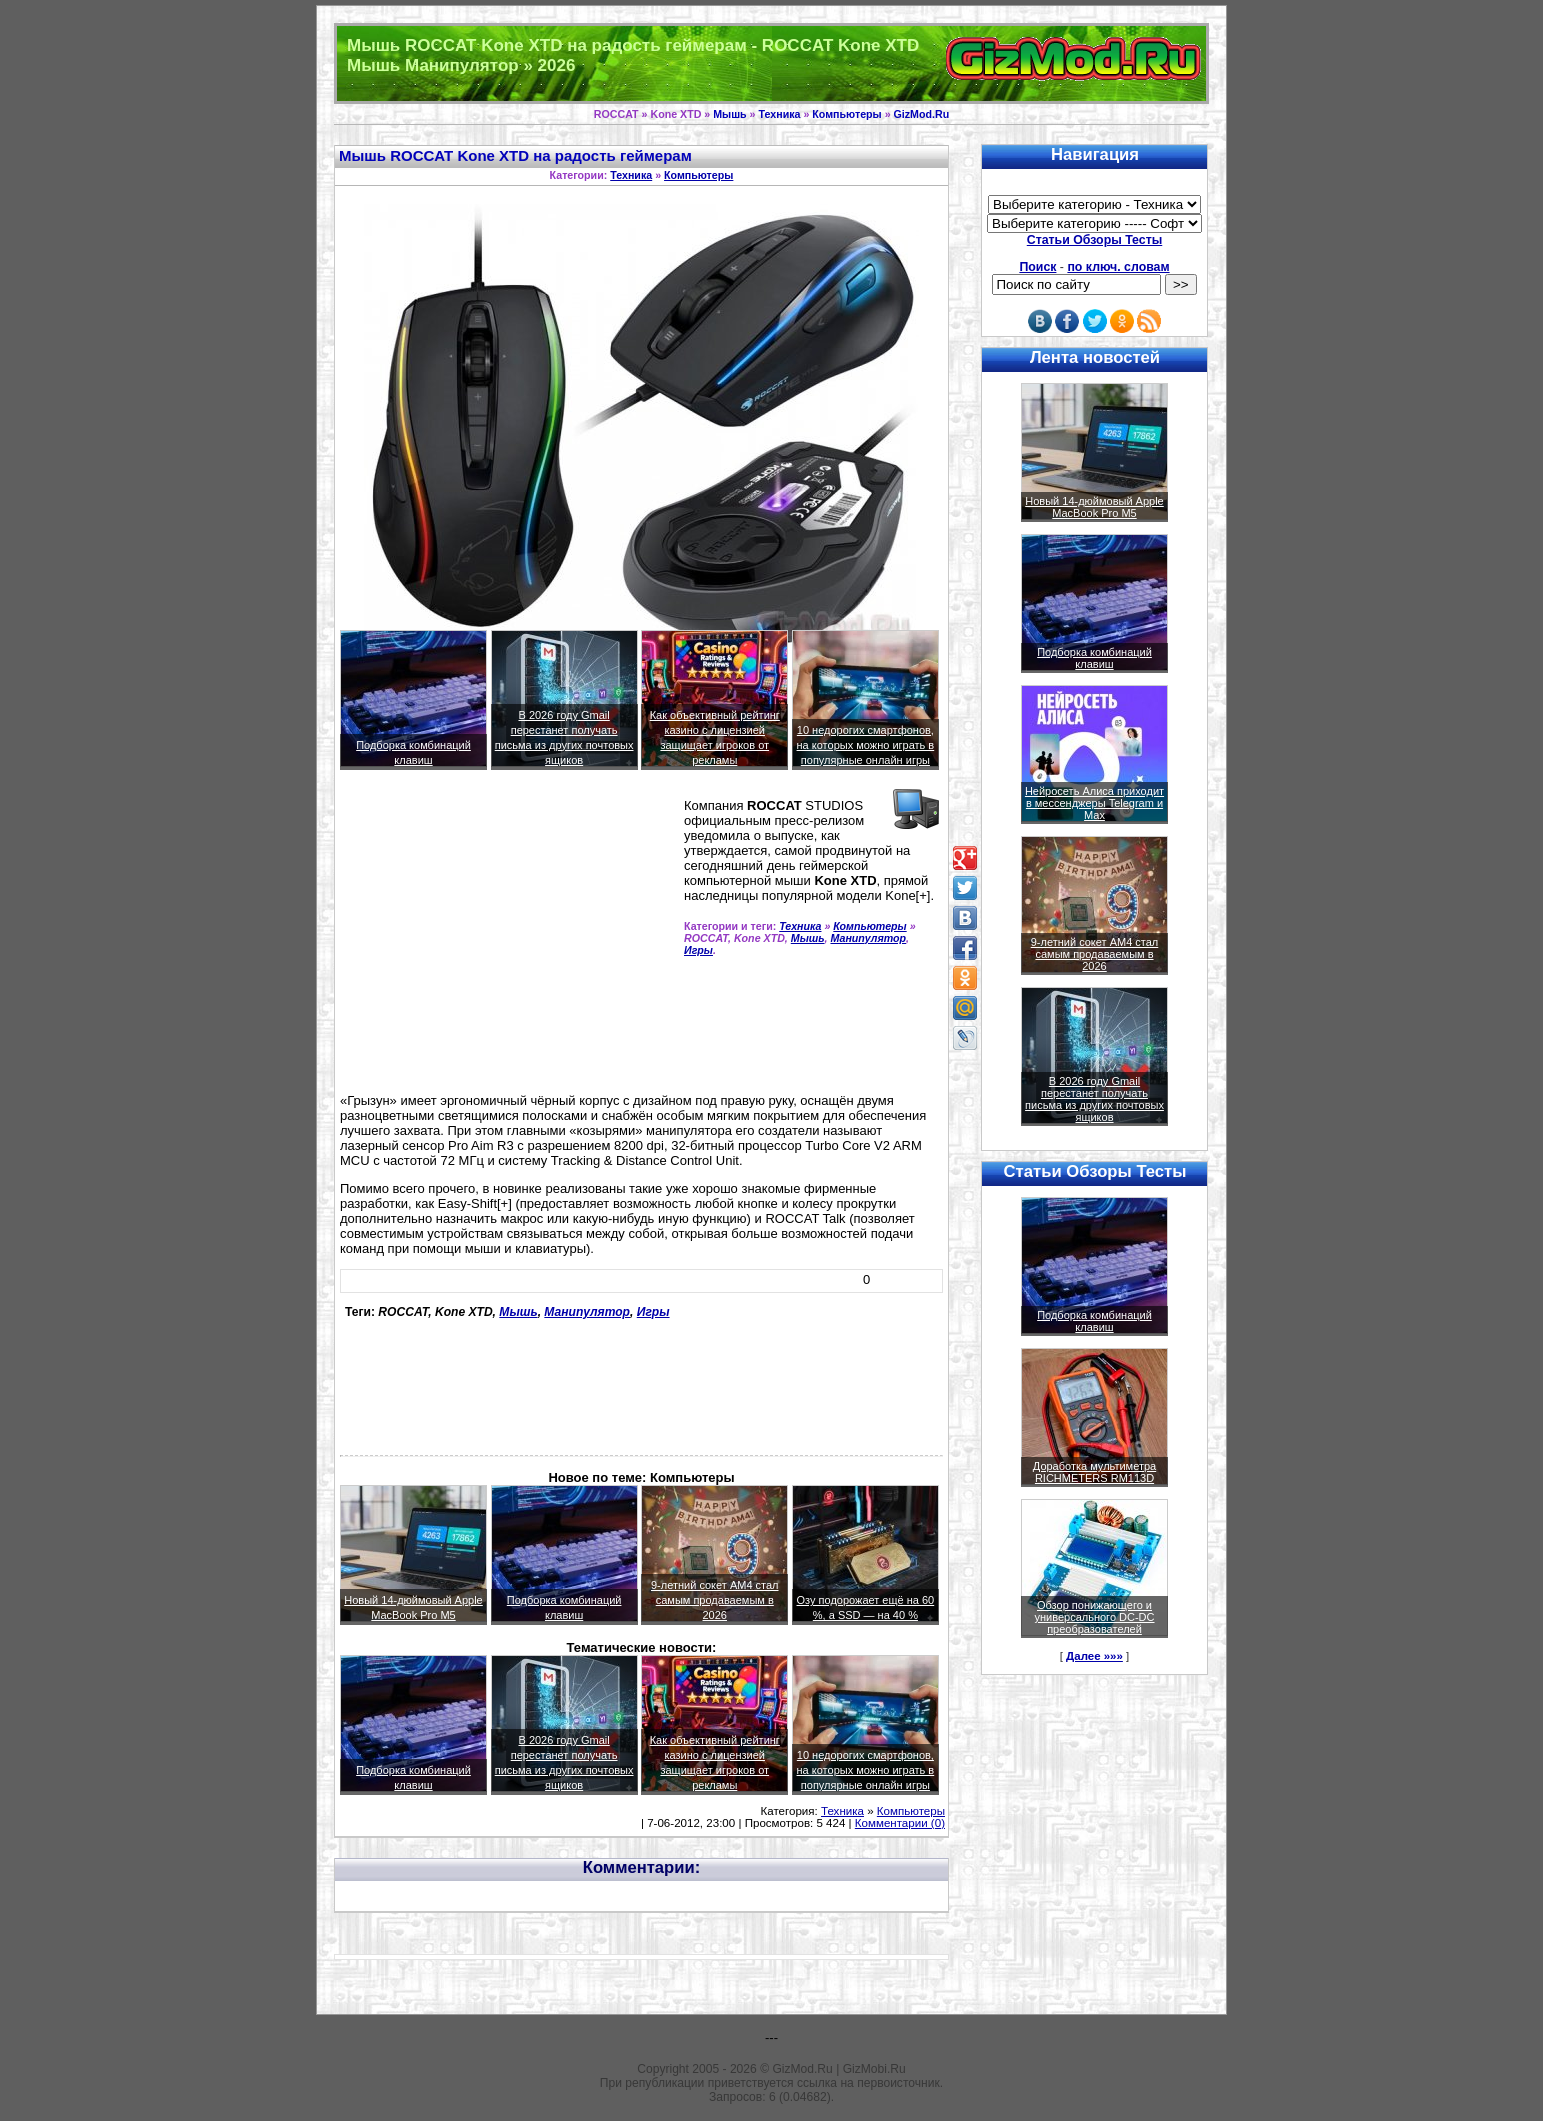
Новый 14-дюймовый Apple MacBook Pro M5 (1094, 507)
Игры (698, 950)
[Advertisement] (508, 940)
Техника (780, 114)
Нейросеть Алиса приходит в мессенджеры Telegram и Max (1094, 803)
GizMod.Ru (922, 114)
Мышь (729, 114)
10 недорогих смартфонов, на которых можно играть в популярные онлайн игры (866, 745)
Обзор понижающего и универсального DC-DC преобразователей (1094, 1617)
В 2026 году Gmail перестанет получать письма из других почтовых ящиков (1094, 1099)
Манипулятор (868, 938)
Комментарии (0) (900, 1823)
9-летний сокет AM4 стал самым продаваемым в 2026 (715, 1600)
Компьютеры (846, 114)
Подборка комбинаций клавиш (1094, 658)
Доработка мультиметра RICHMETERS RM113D (1094, 1472)
